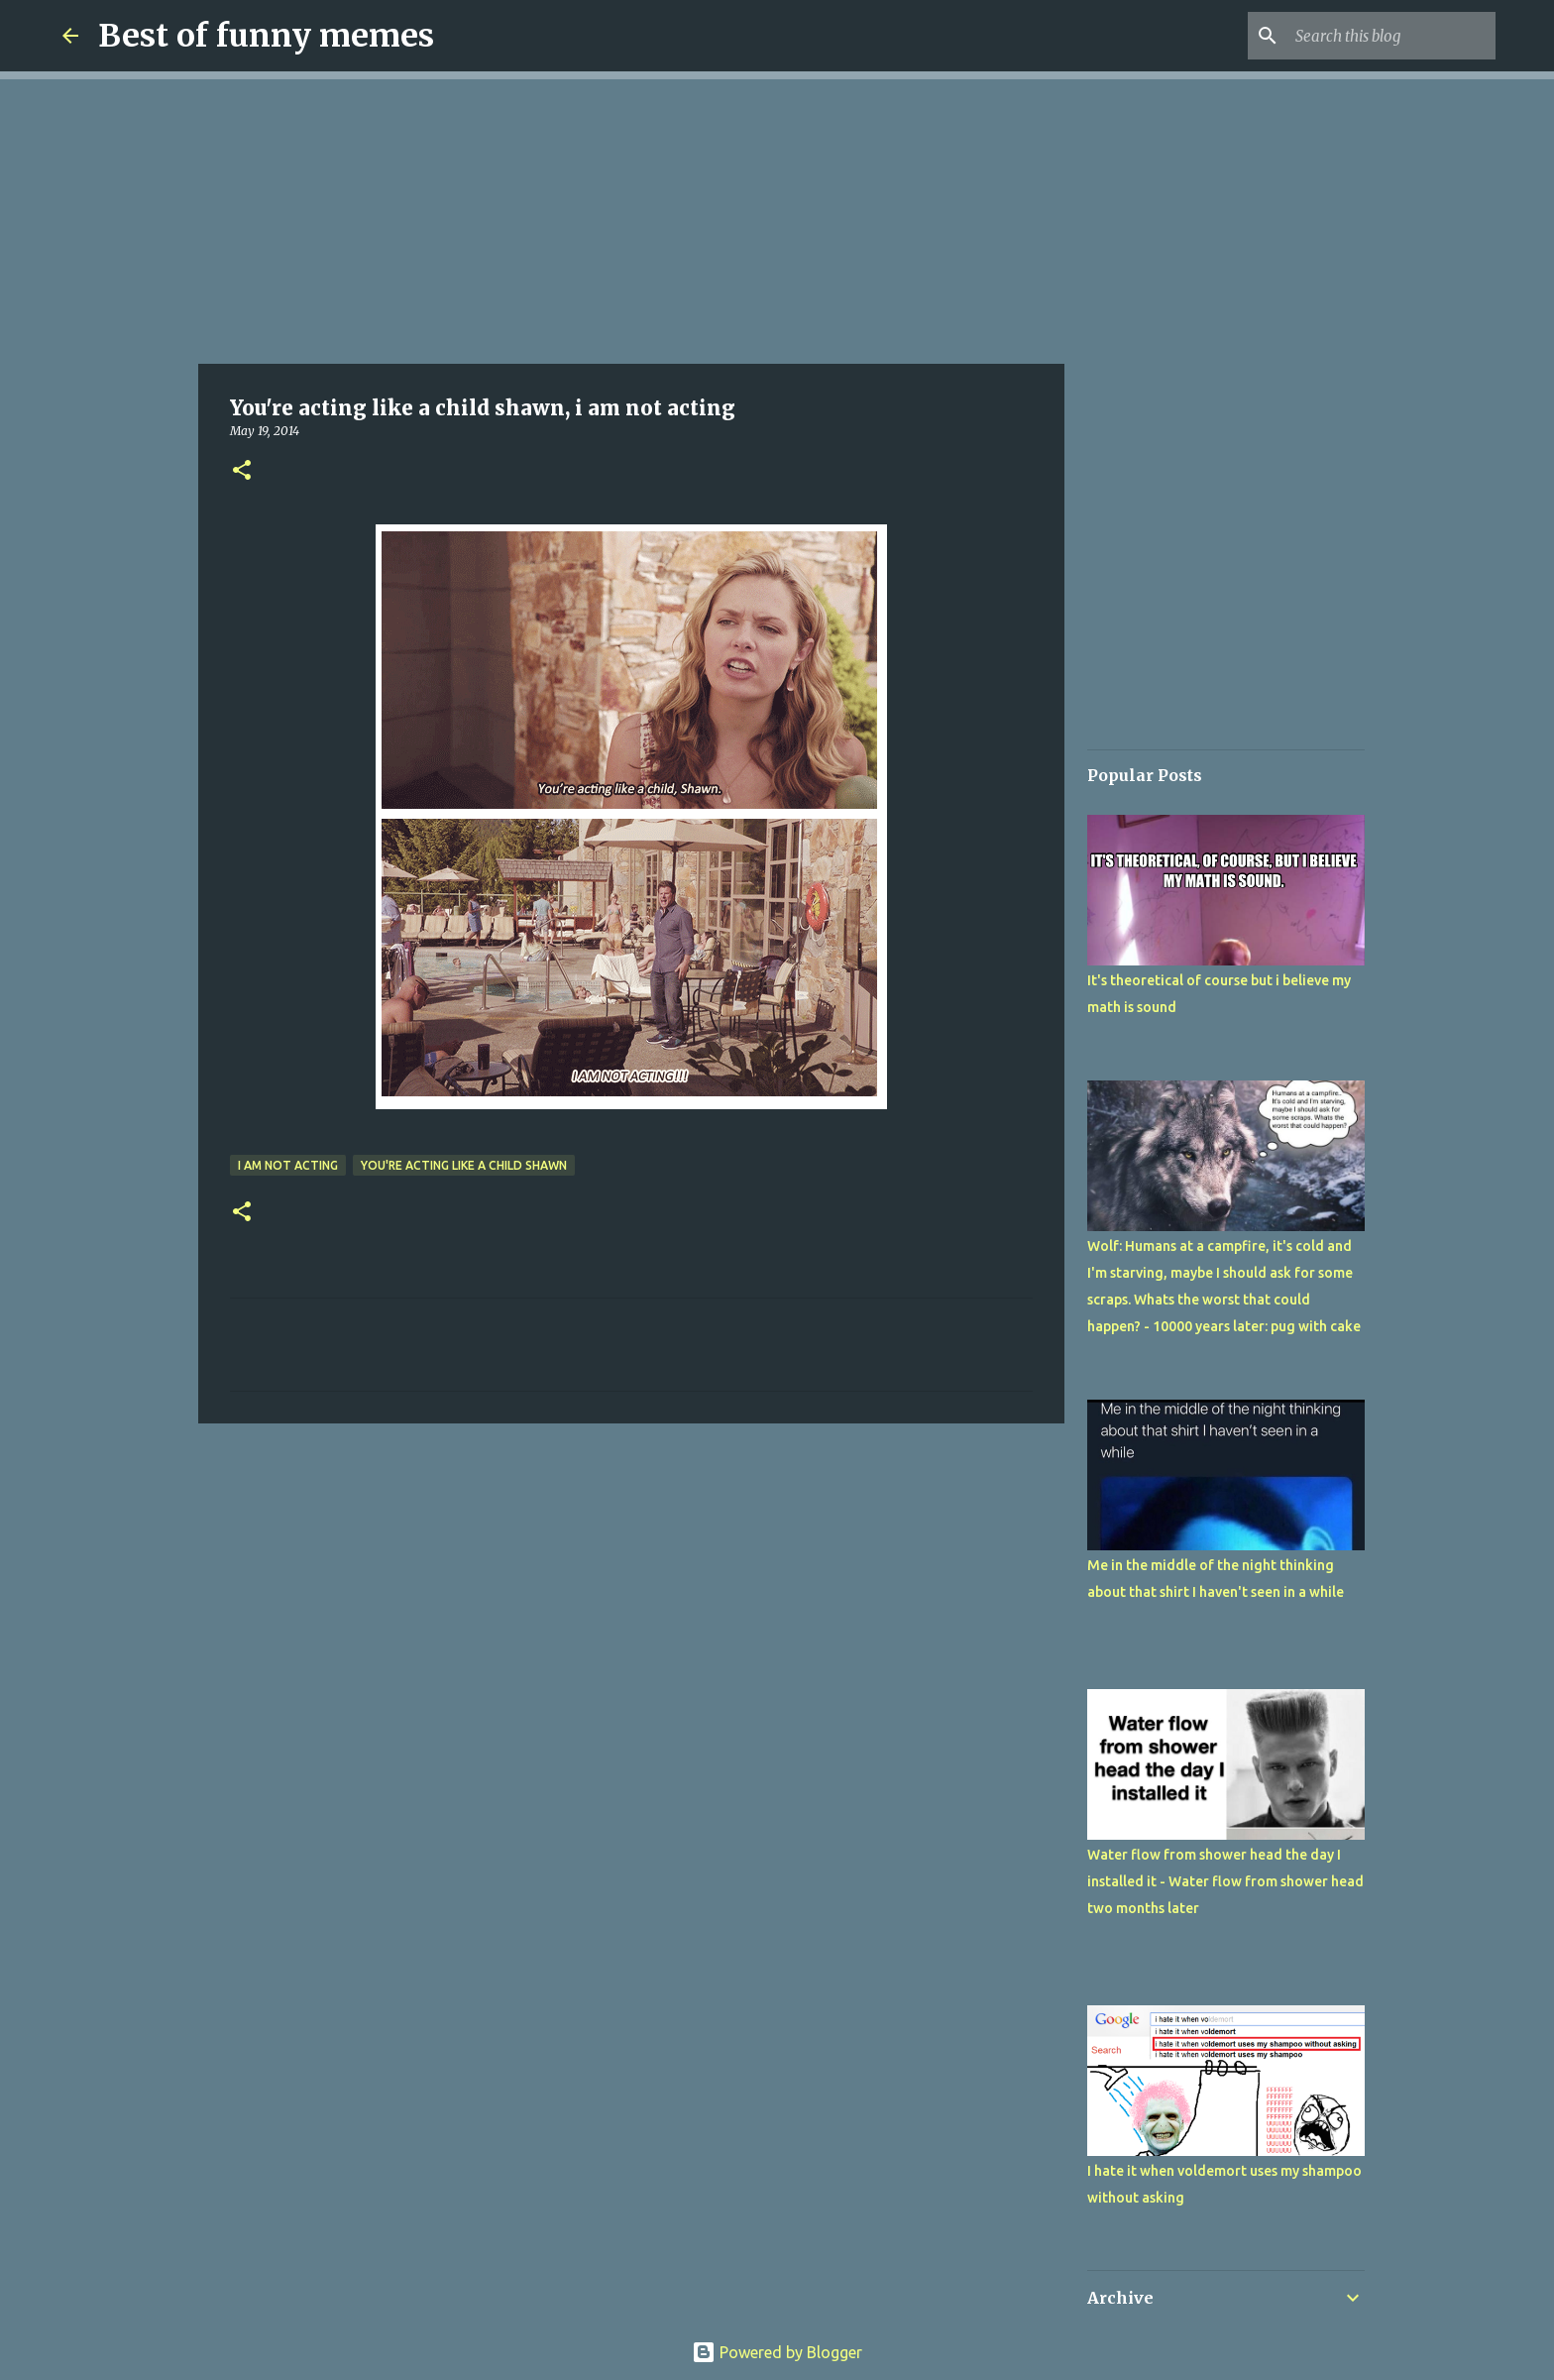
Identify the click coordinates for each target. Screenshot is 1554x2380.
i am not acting (288, 1165)
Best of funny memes (266, 36)
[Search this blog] (1391, 35)
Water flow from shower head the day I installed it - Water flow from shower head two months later (1225, 1881)
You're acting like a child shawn (464, 1165)
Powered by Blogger (777, 2352)
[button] (242, 471)
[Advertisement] (631, 218)
